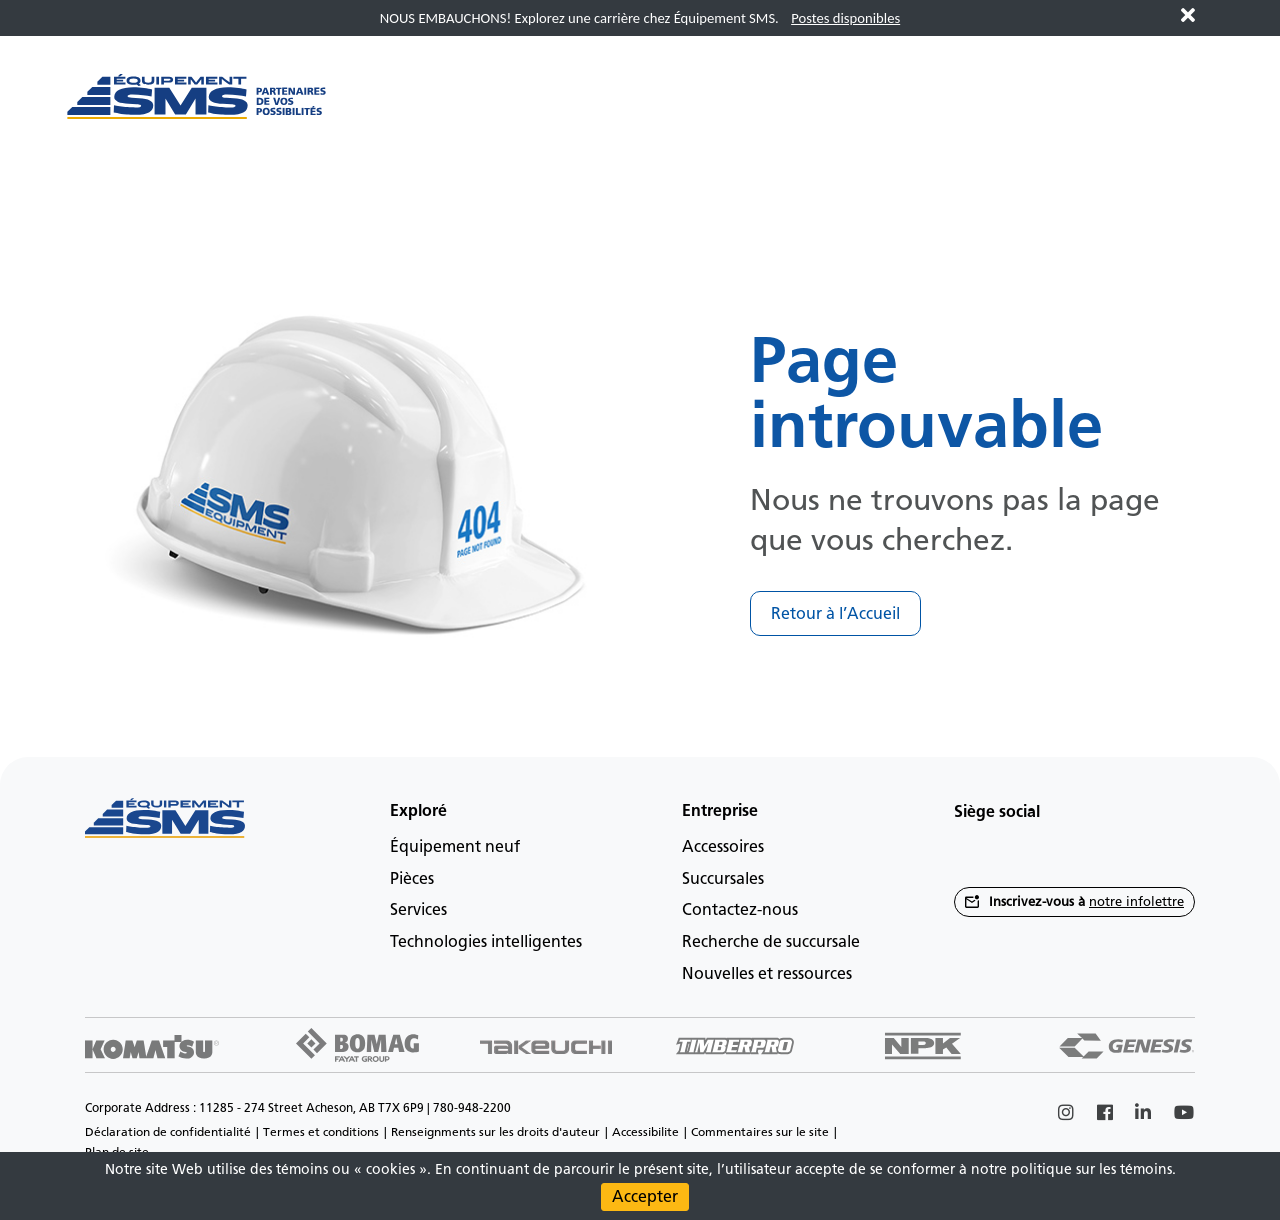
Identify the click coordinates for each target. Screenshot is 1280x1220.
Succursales (723, 878)
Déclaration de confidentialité (168, 1132)
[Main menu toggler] (408, 107)
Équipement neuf (455, 846)
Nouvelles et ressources (767, 973)
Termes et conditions (321, 1132)
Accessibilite (645, 1132)
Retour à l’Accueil (835, 613)
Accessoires (723, 846)
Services (418, 909)
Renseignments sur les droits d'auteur (495, 1132)
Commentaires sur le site (760, 1132)
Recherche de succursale (771, 941)
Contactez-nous (740, 909)
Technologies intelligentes (486, 941)
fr (1180, 173)
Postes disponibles (845, 18)
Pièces (412, 878)
